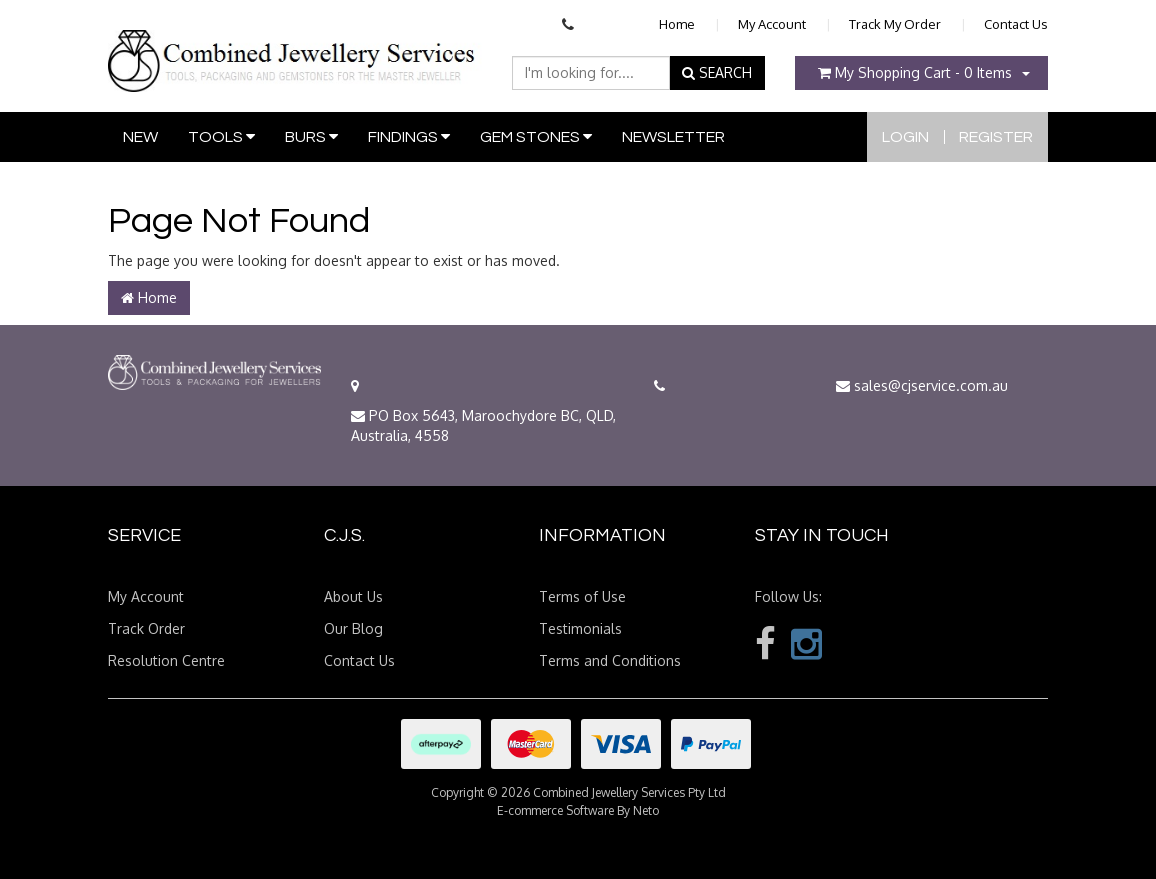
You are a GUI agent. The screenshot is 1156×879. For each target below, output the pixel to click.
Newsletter (673, 137)
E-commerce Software (555, 810)
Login (905, 137)
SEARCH (717, 72)
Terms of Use (582, 596)
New (140, 137)
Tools (221, 136)
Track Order (146, 628)
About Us (353, 596)
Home (677, 24)
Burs (311, 136)
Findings (409, 136)
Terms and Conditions (610, 660)
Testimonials (580, 628)
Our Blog (353, 628)
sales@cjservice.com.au (922, 385)
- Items (915, 72)
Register (996, 137)
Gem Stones (536, 136)
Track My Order (895, 24)
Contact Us (1016, 24)
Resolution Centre (166, 660)
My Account (772, 24)
